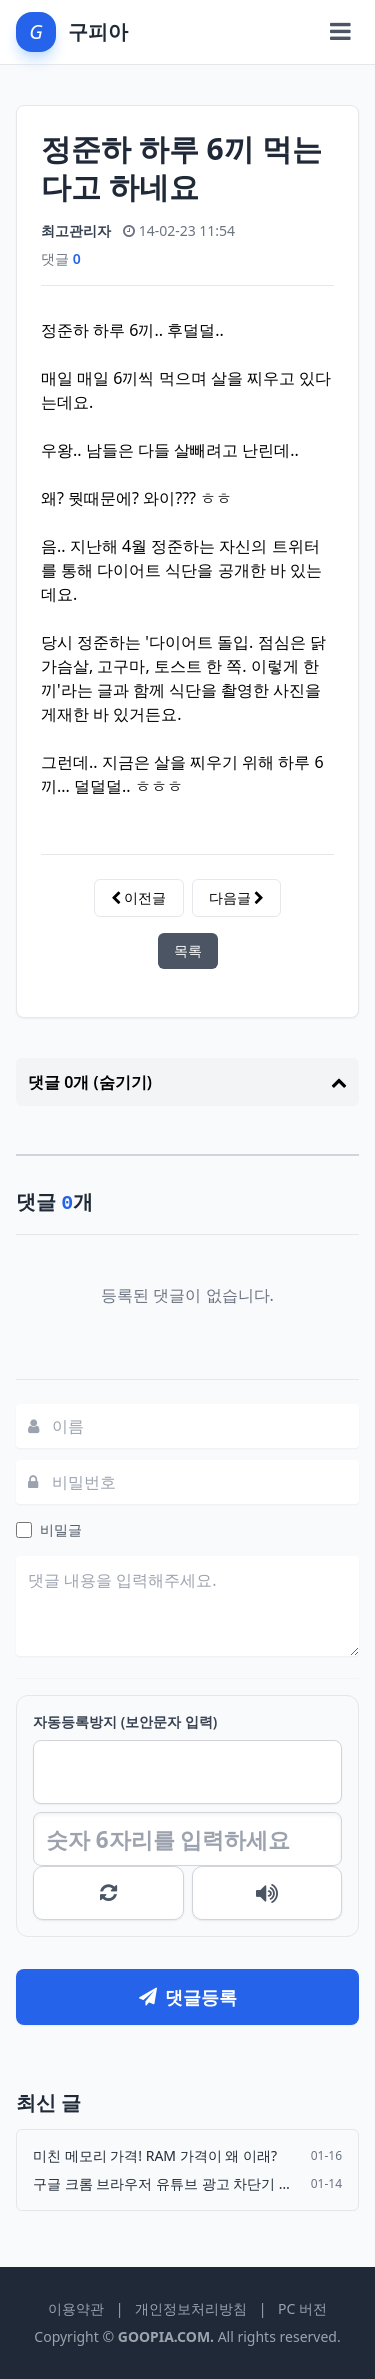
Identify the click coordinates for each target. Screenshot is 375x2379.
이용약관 (76, 2308)
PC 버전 (302, 2308)
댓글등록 (188, 1997)
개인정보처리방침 (191, 2308)
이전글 (139, 897)
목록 (188, 950)
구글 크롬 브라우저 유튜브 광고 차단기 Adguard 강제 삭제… (166, 2183)
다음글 (237, 897)
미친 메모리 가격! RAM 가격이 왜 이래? (155, 2155)
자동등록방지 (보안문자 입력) (125, 1721)
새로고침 (108, 1893)
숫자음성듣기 (267, 1893)
